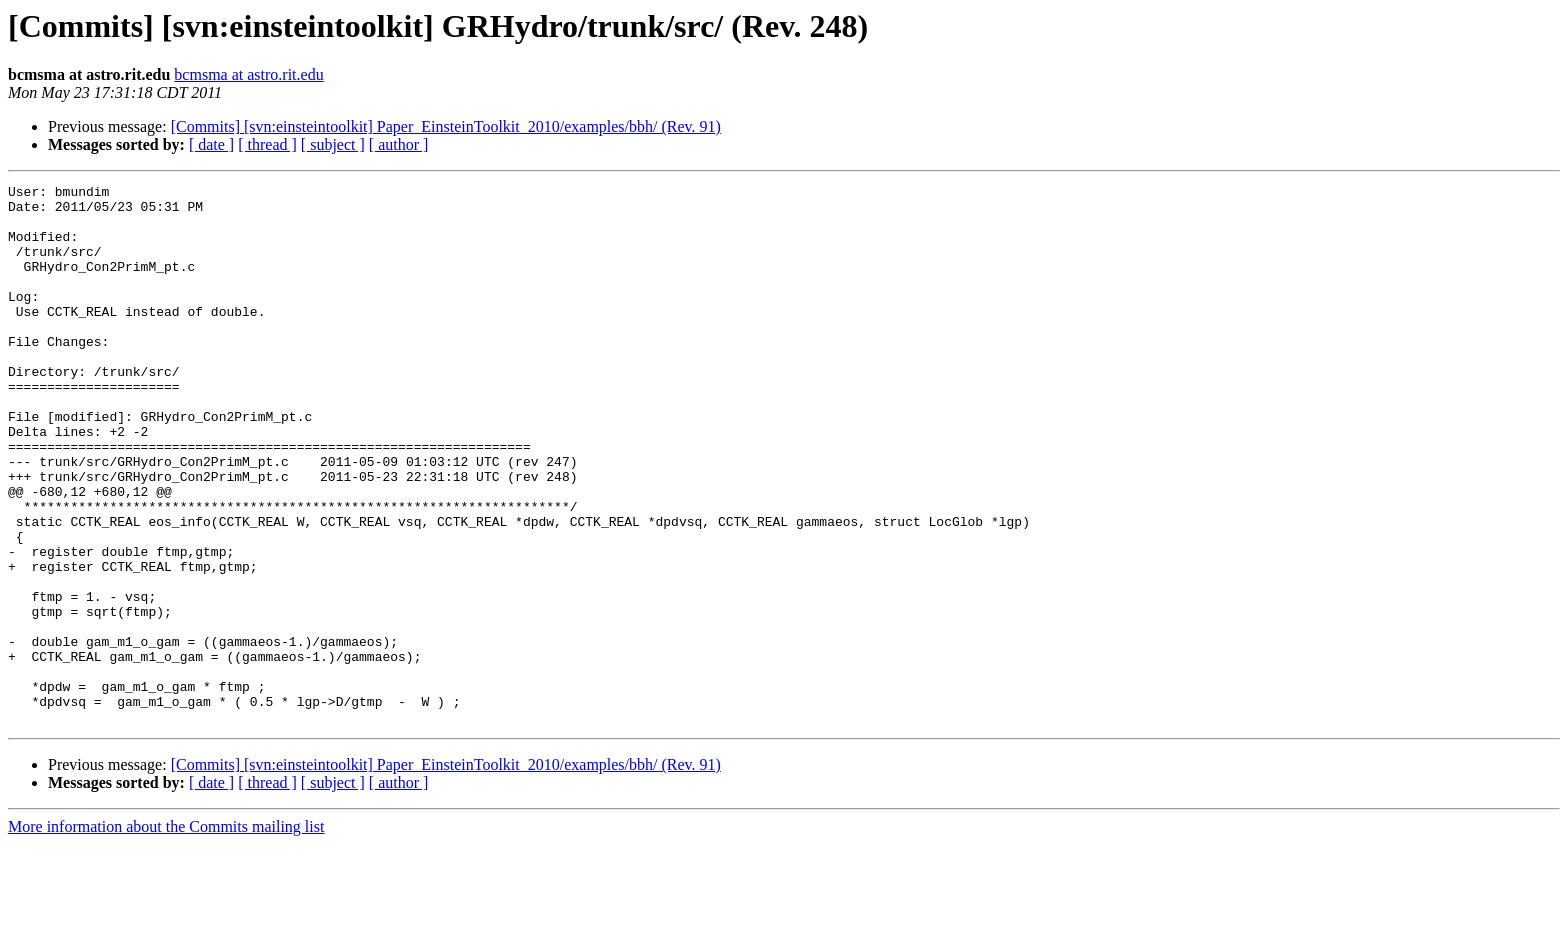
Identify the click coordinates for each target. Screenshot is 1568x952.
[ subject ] (333, 144)
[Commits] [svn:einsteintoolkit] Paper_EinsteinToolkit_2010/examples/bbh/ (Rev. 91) (446, 126)
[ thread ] (267, 144)
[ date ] (211, 144)
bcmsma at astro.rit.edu (248, 74)
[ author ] (399, 144)
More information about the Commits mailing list (166, 934)
